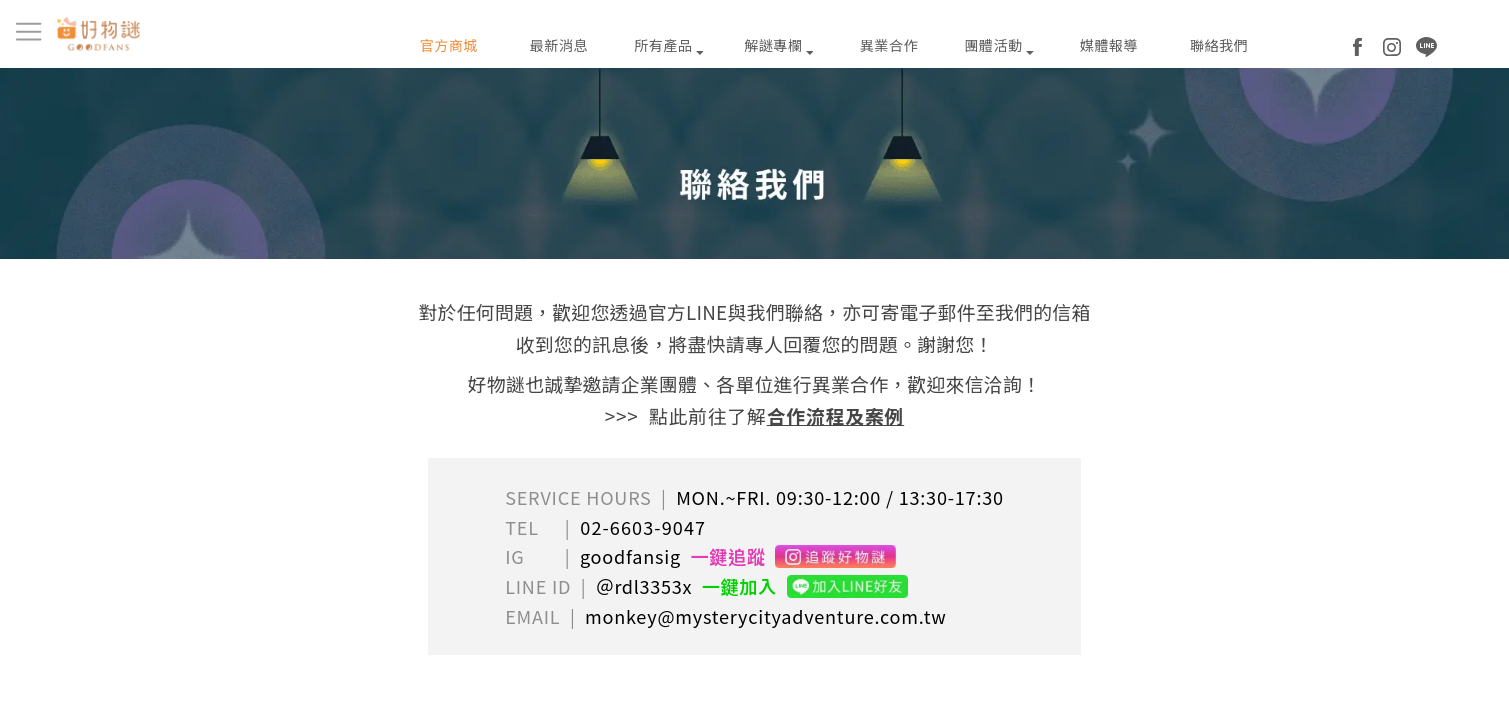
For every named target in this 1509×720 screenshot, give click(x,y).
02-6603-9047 (643, 527)
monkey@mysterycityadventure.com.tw (766, 616)
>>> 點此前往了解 (754, 415)
